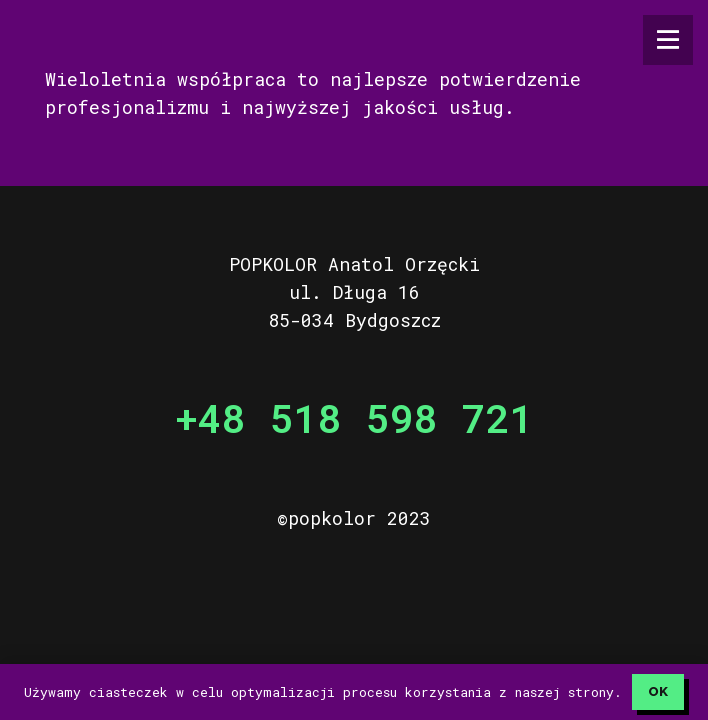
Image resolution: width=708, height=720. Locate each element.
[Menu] (668, 40)
